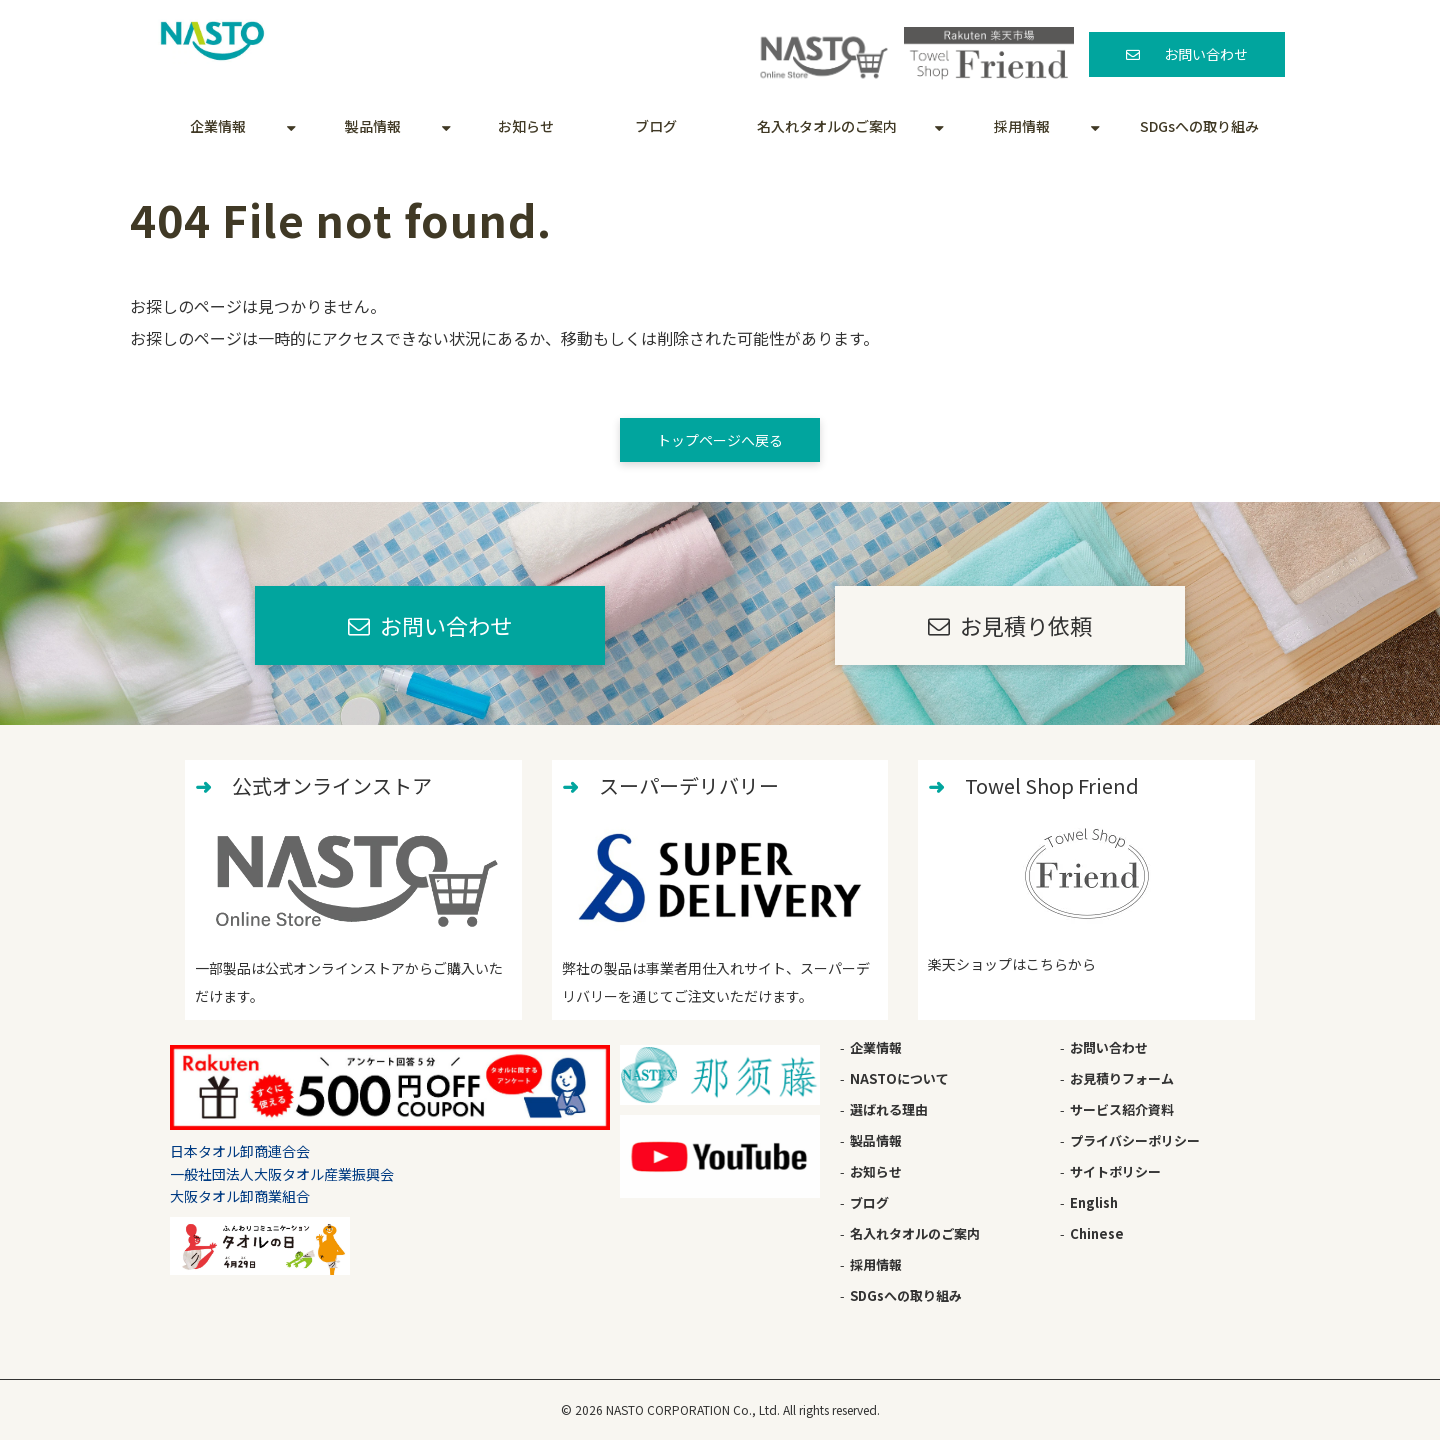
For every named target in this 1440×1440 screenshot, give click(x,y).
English (1094, 1202)
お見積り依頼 (1026, 625)
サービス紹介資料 (1122, 1109)
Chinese (1097, 1233)
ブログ (656, 126)
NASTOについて (899, 1078)
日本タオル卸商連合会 (240, 1151)
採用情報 (1022, 126)
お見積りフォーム (1122, 1078)
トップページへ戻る (720, 440)
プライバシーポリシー (1135, 1140)
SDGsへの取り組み (1199, 126)
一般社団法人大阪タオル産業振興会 (282, 1174)
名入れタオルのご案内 (827, 126)
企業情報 (218, 126)
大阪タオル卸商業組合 (240, 1196)
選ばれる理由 (889, 1109)
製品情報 (373, 126)
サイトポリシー (1115, 1171)
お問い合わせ (1206, 54)
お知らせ (526, 126)
